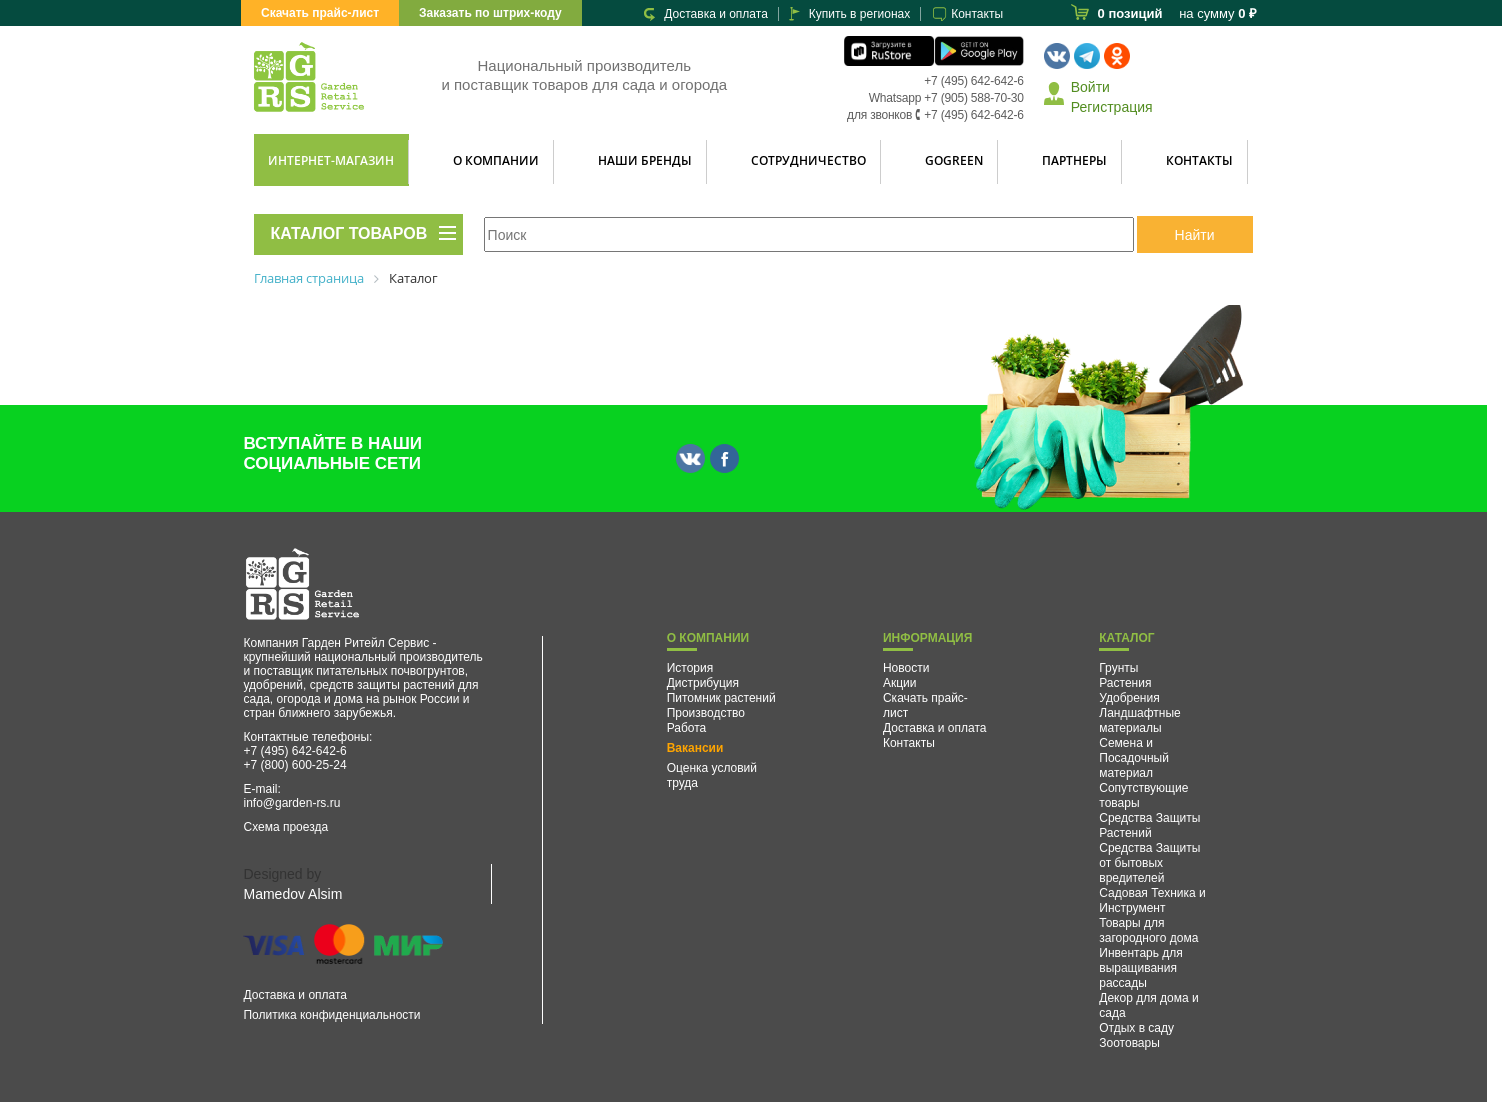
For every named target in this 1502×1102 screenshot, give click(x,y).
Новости (906, 668)
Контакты (977, 14)
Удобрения (1129, 698)
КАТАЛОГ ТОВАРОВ (349, 233)
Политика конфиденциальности (331, 1015)
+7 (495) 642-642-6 (973, 81)
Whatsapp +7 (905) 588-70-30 (946, 98)
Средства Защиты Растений (1149, 825)
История (690, 668)
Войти (1090, 87)
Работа (687, 728)
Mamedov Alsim (292, 894)
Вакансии (695, 748)
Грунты (1118, 668)
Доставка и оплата (716, 14)
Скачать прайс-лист (320, 13)
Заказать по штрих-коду (490, 13)
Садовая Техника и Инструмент (1152, 900)
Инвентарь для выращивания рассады (1141, 968)
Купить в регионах (859, 14)
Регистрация (1112, 107)
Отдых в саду (1136, 1028)
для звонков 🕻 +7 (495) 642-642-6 (935, 115)
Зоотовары (1129, 1043)
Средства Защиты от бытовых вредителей (1149, 863)
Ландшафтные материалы (1140, 720)
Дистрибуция (703, 683)
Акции (900, 683)
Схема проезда (285, 827)
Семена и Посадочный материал (1134, 758)
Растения (1125, 683)
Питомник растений (721, 698)
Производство (706, 713)
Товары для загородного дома (1148, 930)
